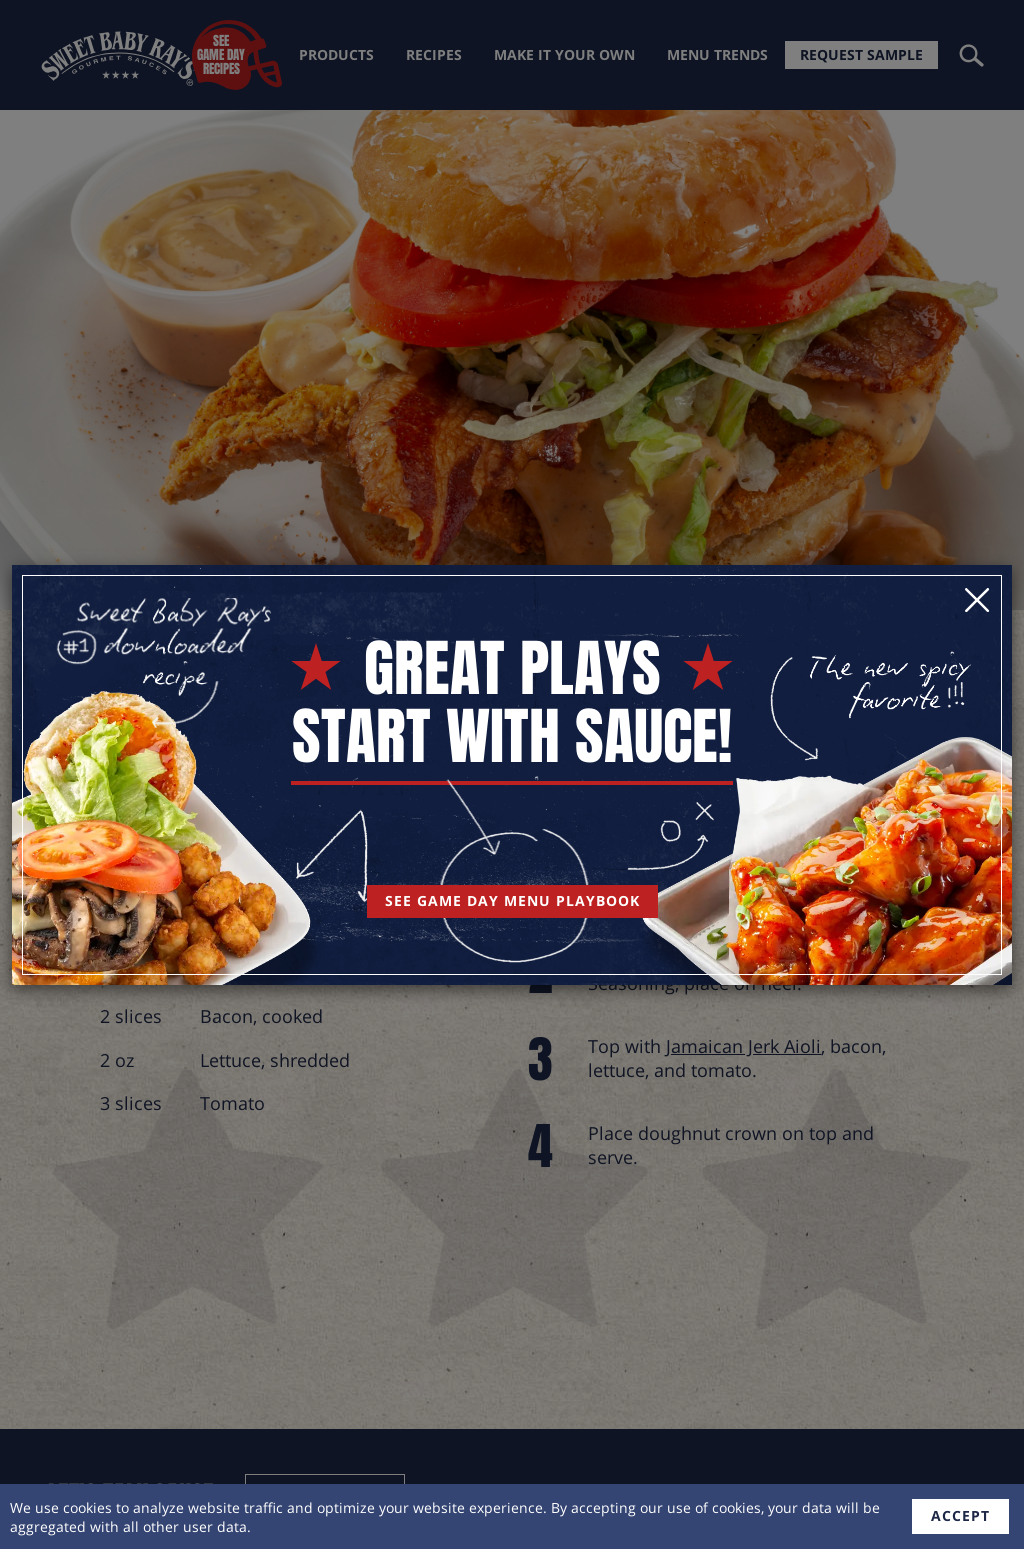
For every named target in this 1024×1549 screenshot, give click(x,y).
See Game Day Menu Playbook (512, 900)
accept (960, 1515)
